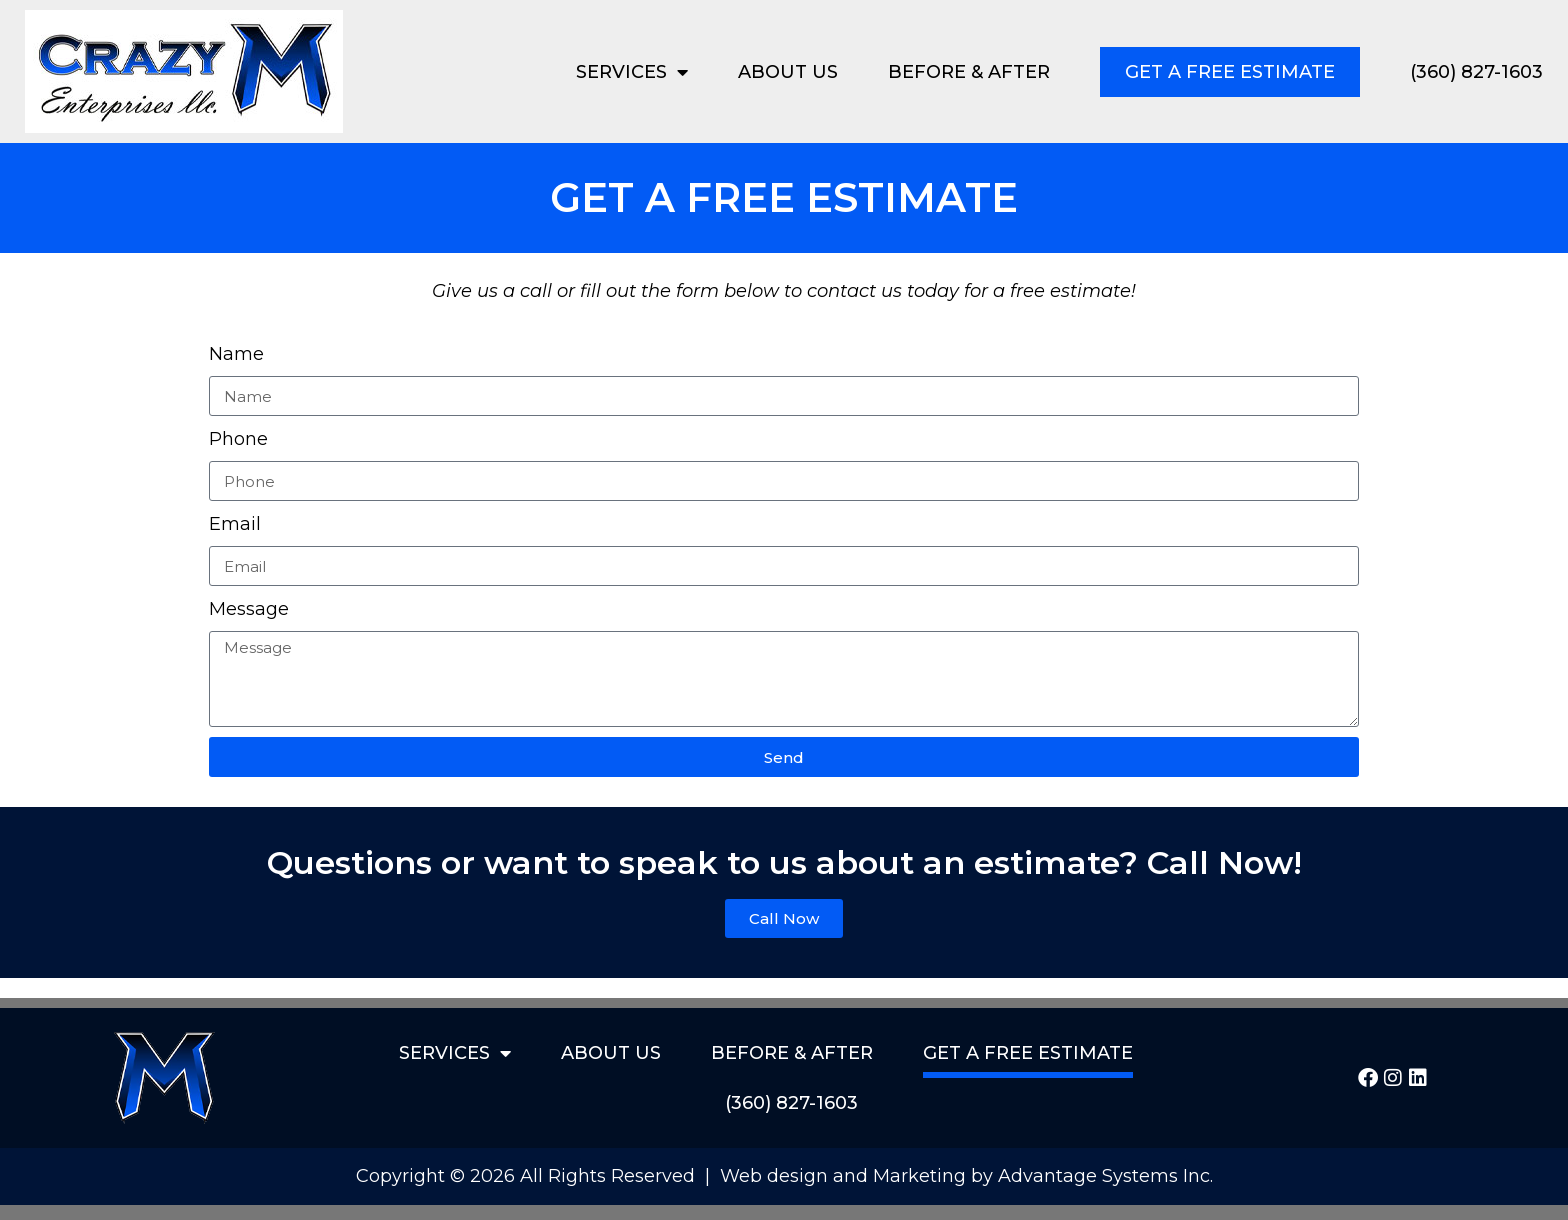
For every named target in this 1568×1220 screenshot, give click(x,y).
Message (249, 609)
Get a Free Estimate (1230, 72)
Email (235, 524)
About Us (788, 72)
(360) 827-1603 (1476, 72)
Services (632, 72)
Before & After (969, 72)
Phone (238, 439)
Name (236, 354)
